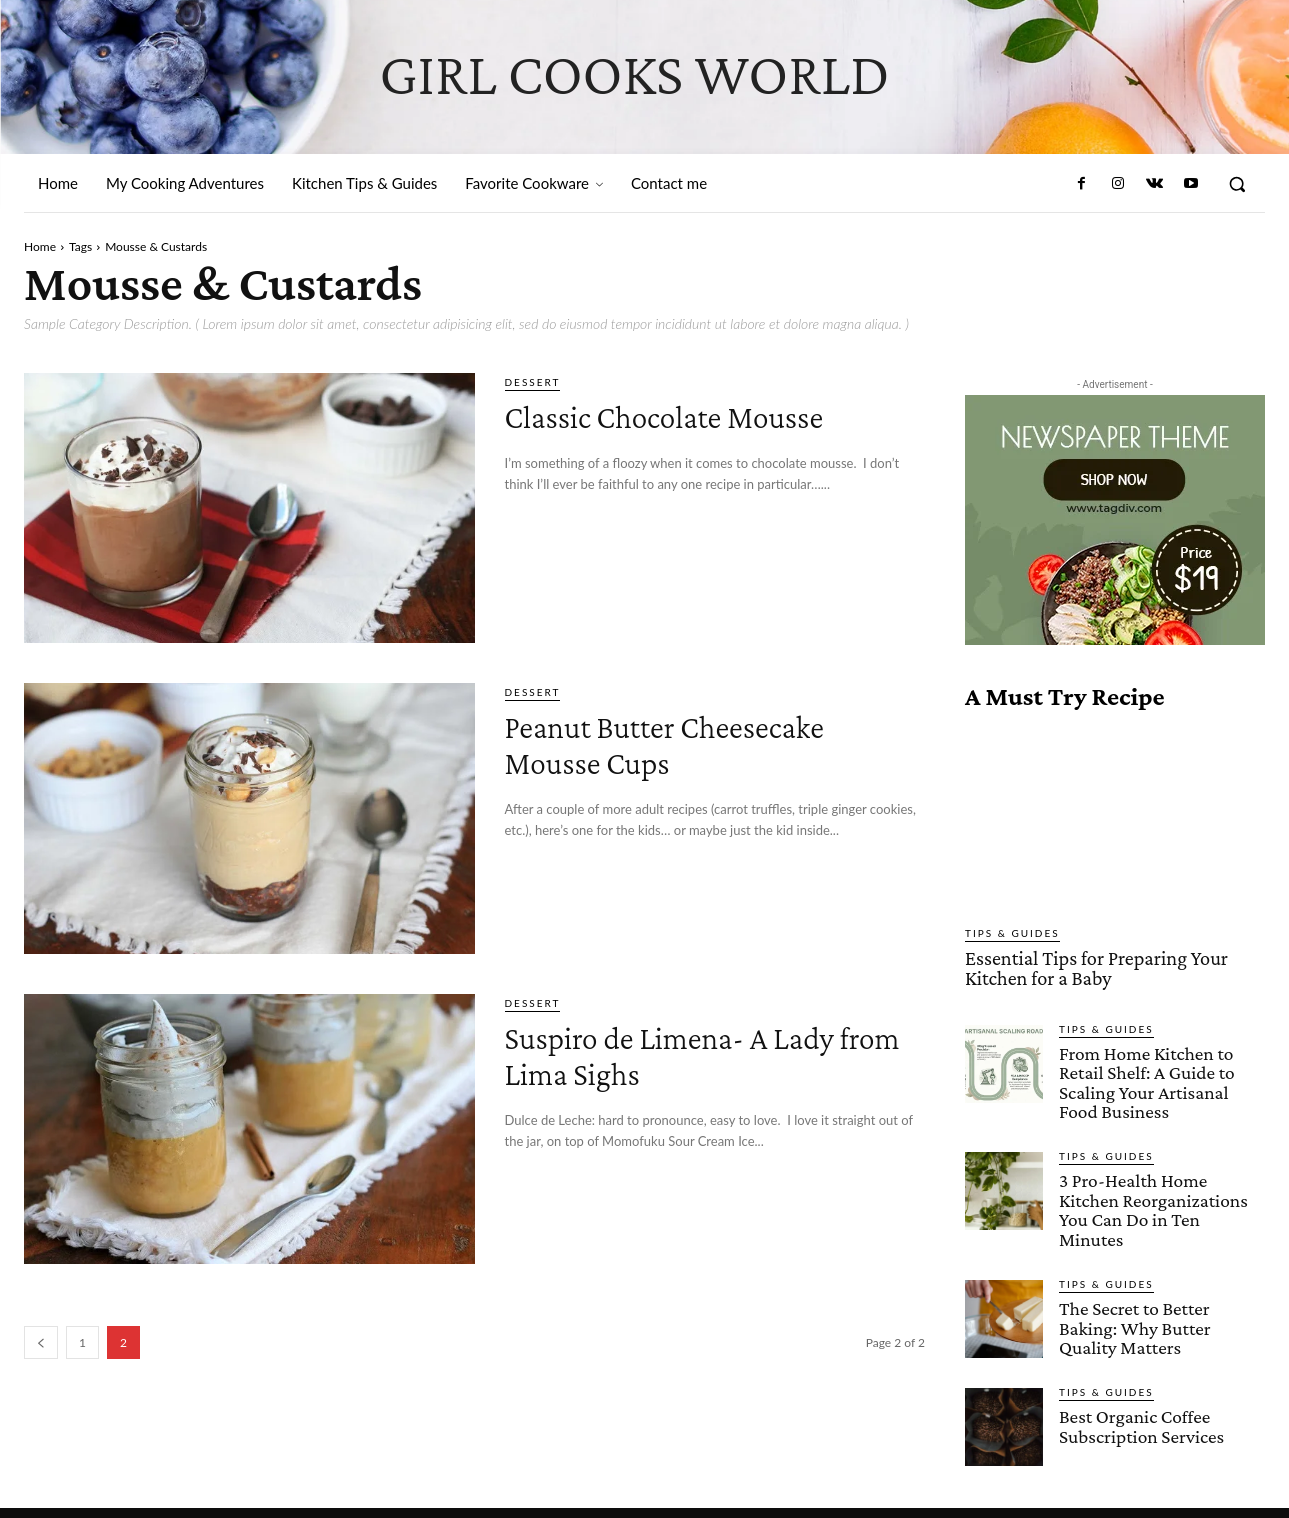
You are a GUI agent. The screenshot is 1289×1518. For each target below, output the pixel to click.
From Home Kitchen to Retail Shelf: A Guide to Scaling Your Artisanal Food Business (1145, 1079)
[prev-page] (41, 1342)
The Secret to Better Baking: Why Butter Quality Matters (1133, 1302)
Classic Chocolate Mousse (707, 414)
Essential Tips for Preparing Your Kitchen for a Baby (1088, 967)
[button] (1237, 184)
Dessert (533, 382)
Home (40, 246)
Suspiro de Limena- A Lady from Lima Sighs (714, 1053)
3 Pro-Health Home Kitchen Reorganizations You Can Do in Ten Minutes (1161, 1195)
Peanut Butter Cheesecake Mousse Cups (707, 742)
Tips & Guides (1012, 933)
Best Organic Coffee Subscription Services (1140, 1400)
